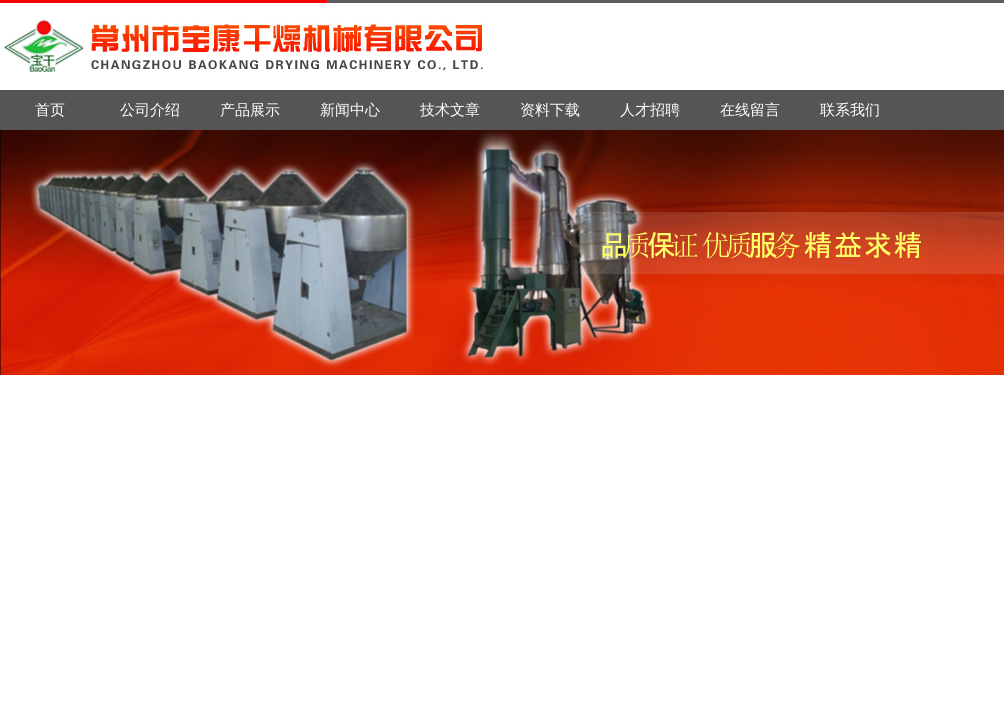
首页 (50, 109)
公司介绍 (150, 109)
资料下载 (550, 109)
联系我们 (850, 109)
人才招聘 (650, 109)
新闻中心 (350, 109)
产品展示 (250, 109)
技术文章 (450, 109)
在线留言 (750, 109)
